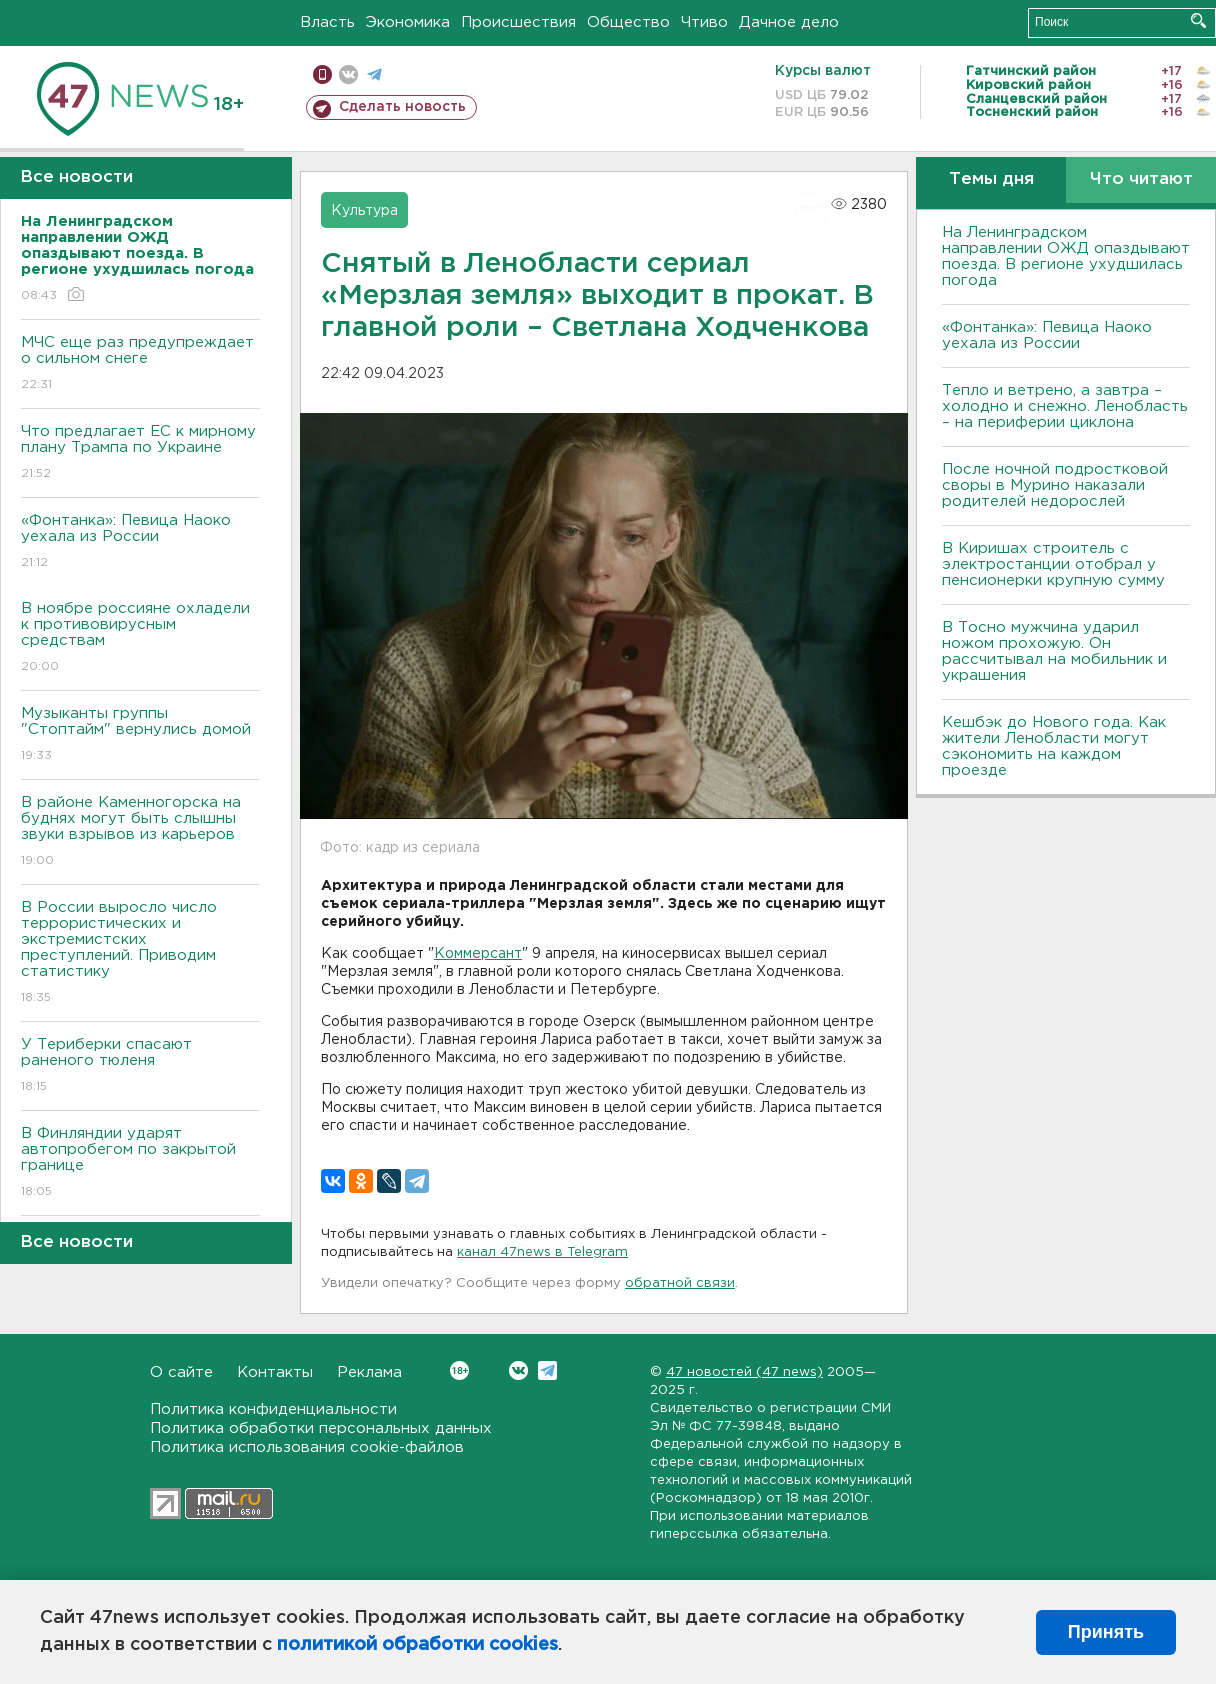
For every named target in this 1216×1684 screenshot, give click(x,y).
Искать (1198, 20)
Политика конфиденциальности (273, 1409)
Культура (364, 211)
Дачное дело (789, 22)
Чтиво (704, 22)
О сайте (181, 1372)
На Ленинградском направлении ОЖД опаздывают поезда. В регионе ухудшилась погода (1066, 256)
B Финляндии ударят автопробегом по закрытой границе (140, 1163)
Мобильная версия (322, 74)
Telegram (547, 1370)
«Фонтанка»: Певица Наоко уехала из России (140, 542)
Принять (1106, 1632)
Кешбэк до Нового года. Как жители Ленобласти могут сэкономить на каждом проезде (1054, 746)
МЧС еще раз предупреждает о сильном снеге (140, 364)
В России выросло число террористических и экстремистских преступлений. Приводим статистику (140, 953)
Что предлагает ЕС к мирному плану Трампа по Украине (140, 453)
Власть (327, 22)
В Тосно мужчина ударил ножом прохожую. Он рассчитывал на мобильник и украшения (1054, 651)
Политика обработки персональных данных (321, 1428)
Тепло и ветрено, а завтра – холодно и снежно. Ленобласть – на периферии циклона (1065, 406)
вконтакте (348, 74)
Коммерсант (478, 954)
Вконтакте (459, 1370)
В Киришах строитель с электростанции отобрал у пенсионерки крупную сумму (1053, 564)
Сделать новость (402, 107)
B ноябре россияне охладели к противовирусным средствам (140, 638)
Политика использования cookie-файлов (307, 1447)
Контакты (275, 1372)
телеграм (374, 74)
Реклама (369, 1372)
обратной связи (680, 1283)
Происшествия (518, 22)
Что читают (1141, 179)
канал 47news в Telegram (542, 1252)
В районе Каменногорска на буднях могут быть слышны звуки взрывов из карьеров (140, 832)
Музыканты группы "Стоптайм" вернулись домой (140, 735)
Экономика (408, 22)
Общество (628, 22)
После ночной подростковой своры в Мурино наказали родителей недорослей (1055, 485)
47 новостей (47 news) (744, 1372)
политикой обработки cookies (417, 1645)
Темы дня (991, 179)
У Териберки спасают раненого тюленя (140, 1066)
